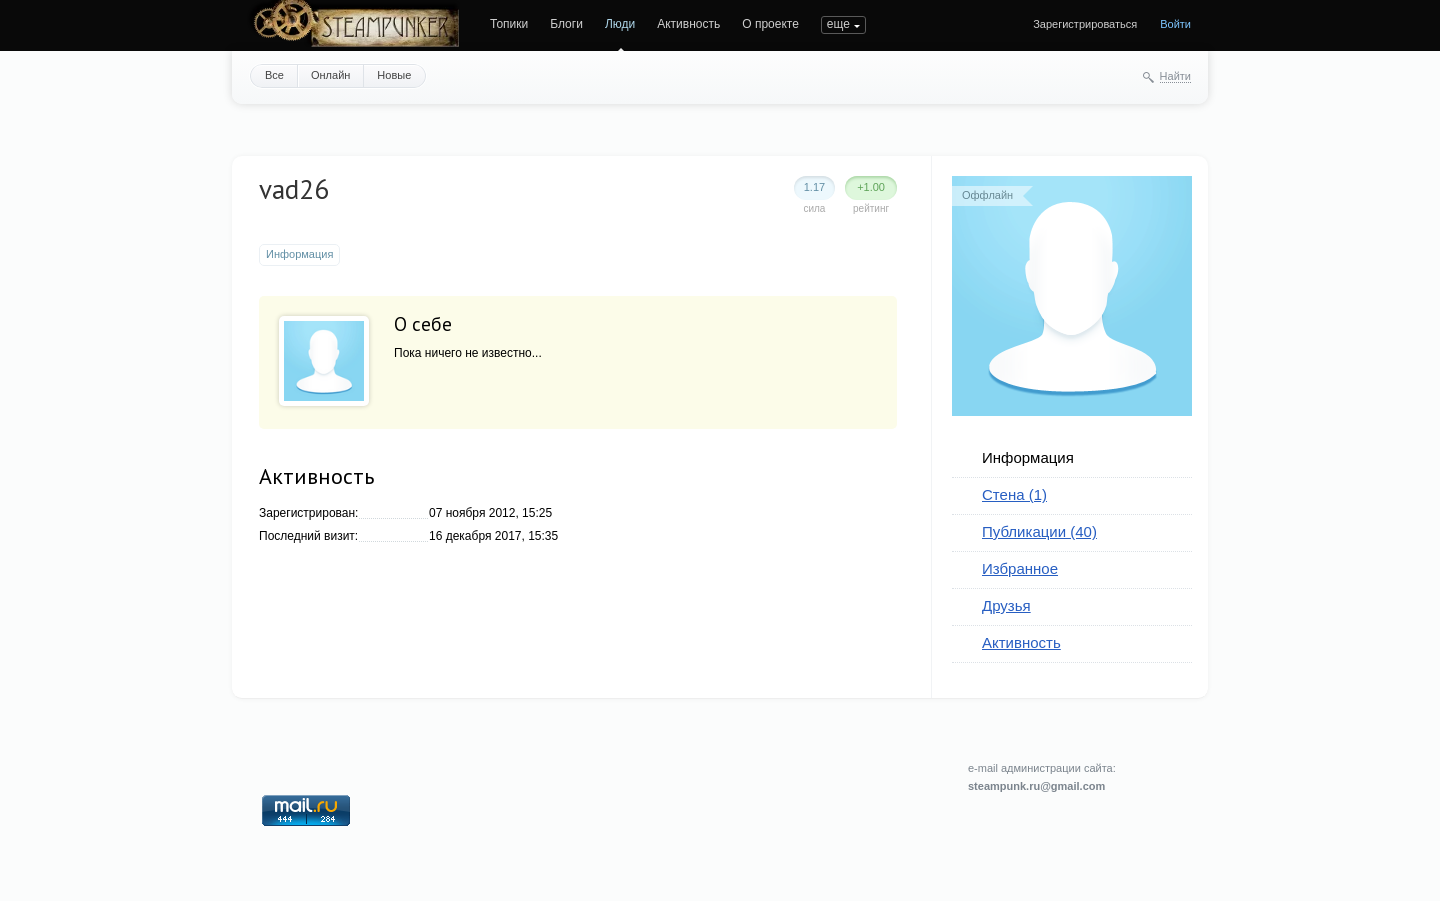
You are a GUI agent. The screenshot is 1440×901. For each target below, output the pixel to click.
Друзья (1006, 605)
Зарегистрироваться (1085, 24)
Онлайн (330, 75)
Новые (394, 75)
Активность (688, 24)
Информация (1028, 457)
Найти (1175, 76)
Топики (509, 24)
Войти (1175, 24)
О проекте (770, 24)
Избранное (1020, 568)
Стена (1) (1014, 494)
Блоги (566, 24)
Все (274, 75)
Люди (620, 24)
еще (838, 24)
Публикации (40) (1039, 531)
